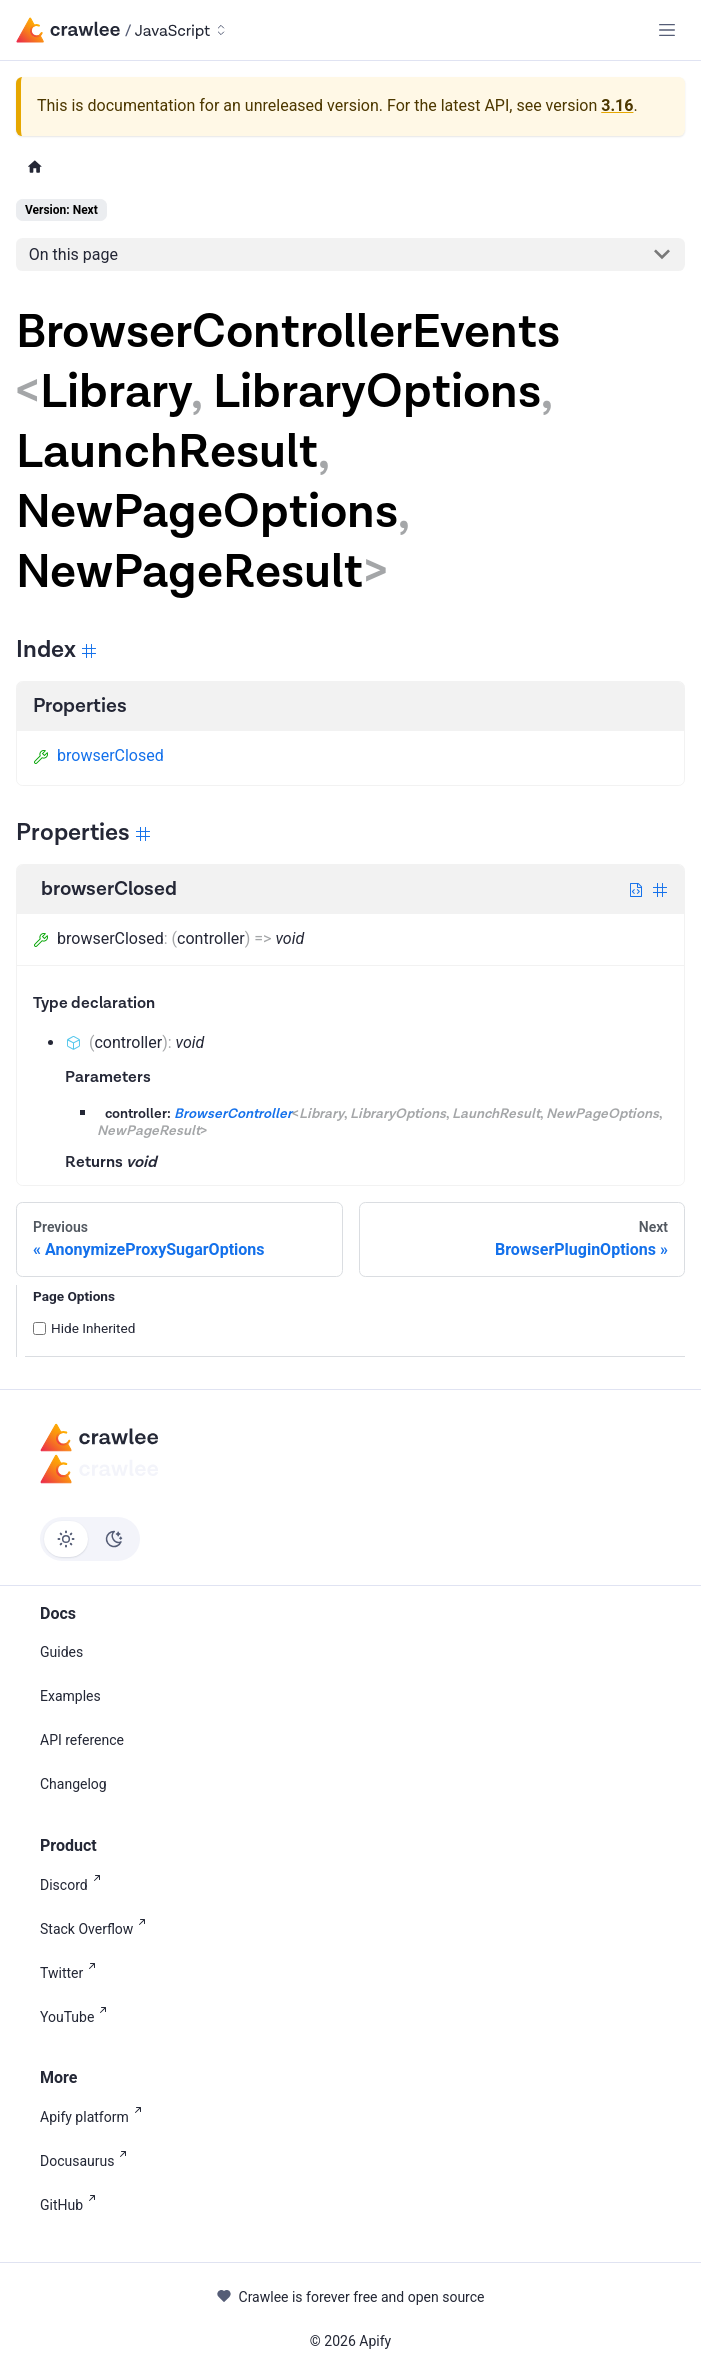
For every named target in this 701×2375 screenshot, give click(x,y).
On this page (73, 254)
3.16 (617, 105)
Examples (70, 1696)
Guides (61, 1652)
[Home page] (35, 167)
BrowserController (233, 1114)
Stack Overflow (97, 1927)
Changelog (73, 1784)
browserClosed (98, 755)
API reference (82, 1740)
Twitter (72, 1971)
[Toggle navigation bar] (667, 30)
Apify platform (95, 2115)
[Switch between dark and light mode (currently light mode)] (90, 1539)
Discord (74, 1883)
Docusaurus (87, 2159)
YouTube (77, 2015)
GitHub (72, 2203)
